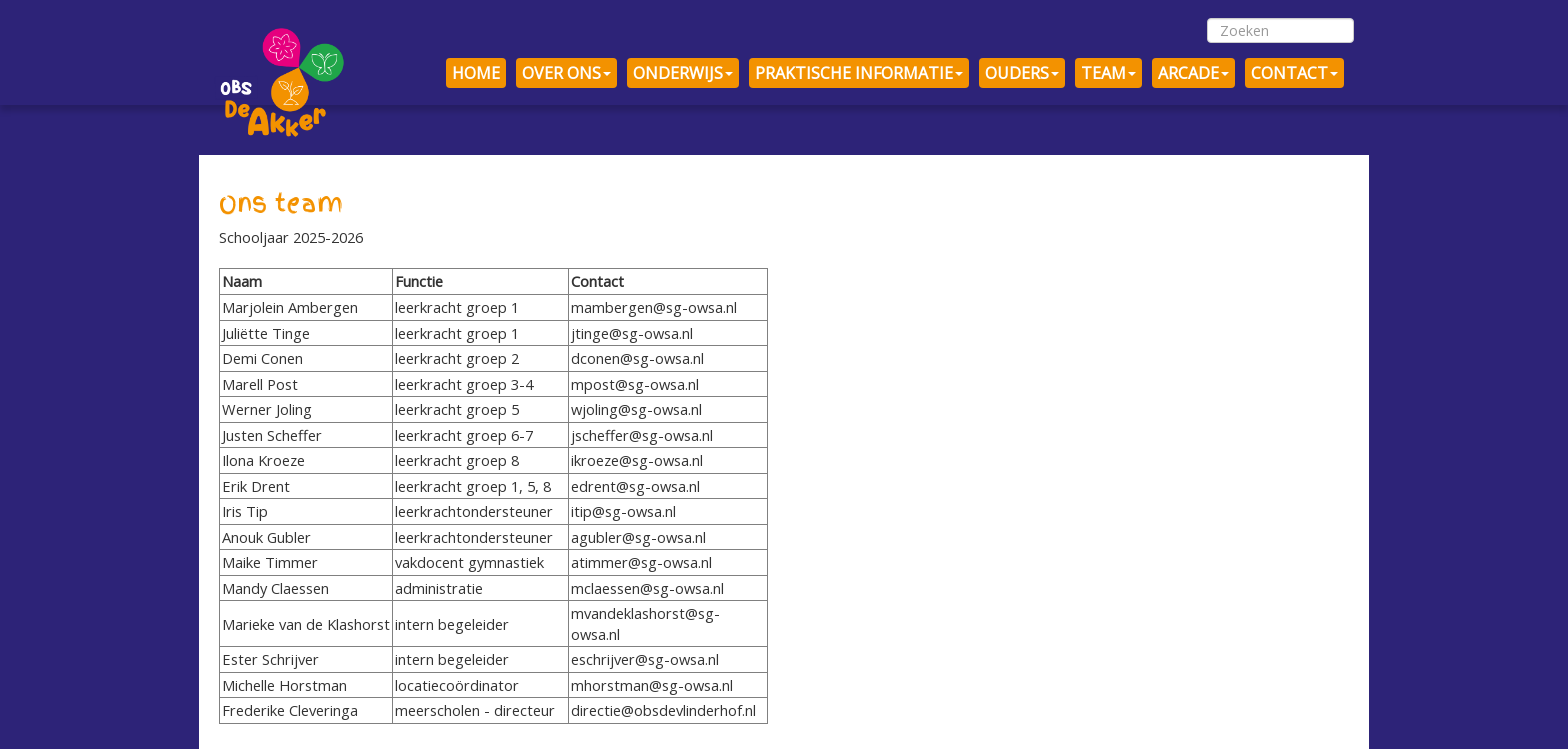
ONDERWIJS (683, 73)
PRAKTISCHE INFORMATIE (859, 73)
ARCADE (1193, 73)
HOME (476, 73)
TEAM (1108, 73)
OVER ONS (566, 73)
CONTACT (1294, 73)
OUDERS (1022, 73)
